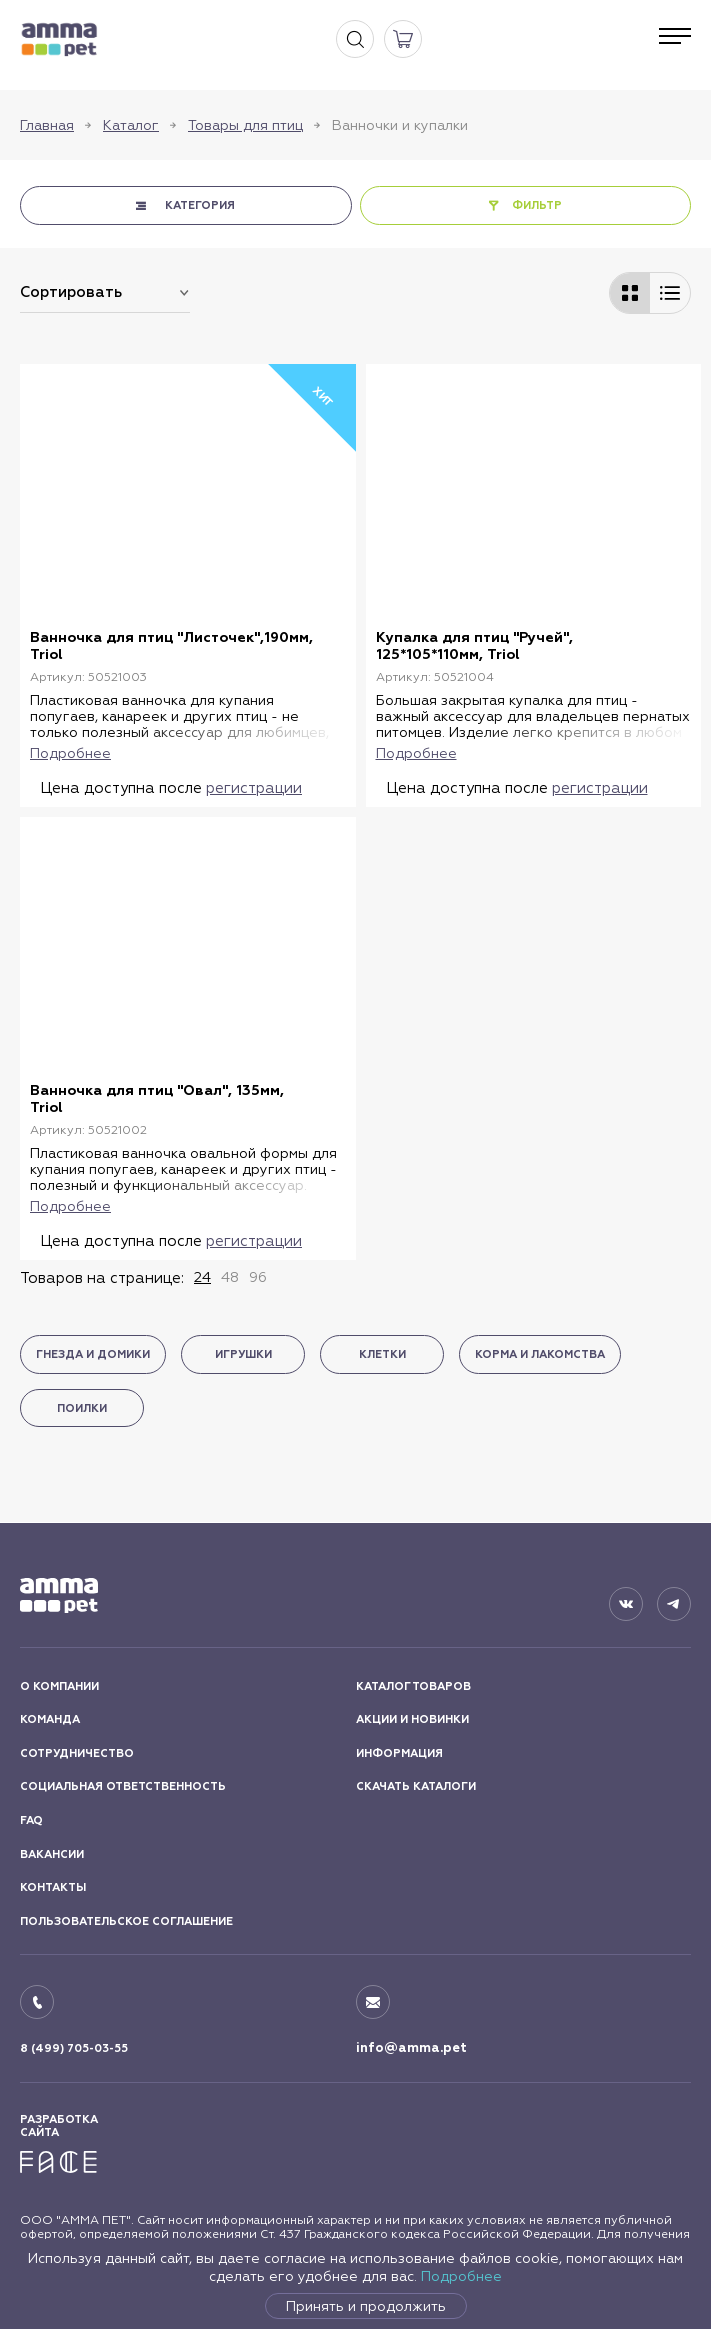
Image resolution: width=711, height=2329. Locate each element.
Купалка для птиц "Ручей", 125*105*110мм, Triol (474, 646)
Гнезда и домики (93, 1354)
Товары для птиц (245, 125)
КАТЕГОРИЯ (200, 205)
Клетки (382, 1354)
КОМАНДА (50, 1719)
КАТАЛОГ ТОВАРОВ (413, 1686)
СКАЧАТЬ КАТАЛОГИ (416, 1786)
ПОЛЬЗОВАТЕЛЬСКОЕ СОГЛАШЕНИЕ (126, 1921)
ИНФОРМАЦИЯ (399, 1753)
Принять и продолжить (366, 2306)
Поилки (82, 1408)
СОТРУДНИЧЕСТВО (77, 1753)
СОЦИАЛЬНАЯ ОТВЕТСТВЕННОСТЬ (123, 1786)
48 (230, 1277)
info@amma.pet (411, 2048)
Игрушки (243, 1354)
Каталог (131, 125)
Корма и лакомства (540, 1354)
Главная (47, 125)
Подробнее (461, 2276)
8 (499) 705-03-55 (74, 2048)
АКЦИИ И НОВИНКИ (412, 1719)
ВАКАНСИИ (52, 1854)
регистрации (254, 787)
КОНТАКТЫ (53, 1887)
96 (258, 1277)
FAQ (31, 1820)
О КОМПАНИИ (59, 1686)
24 (202, 1277)
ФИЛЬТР (537, 205)
